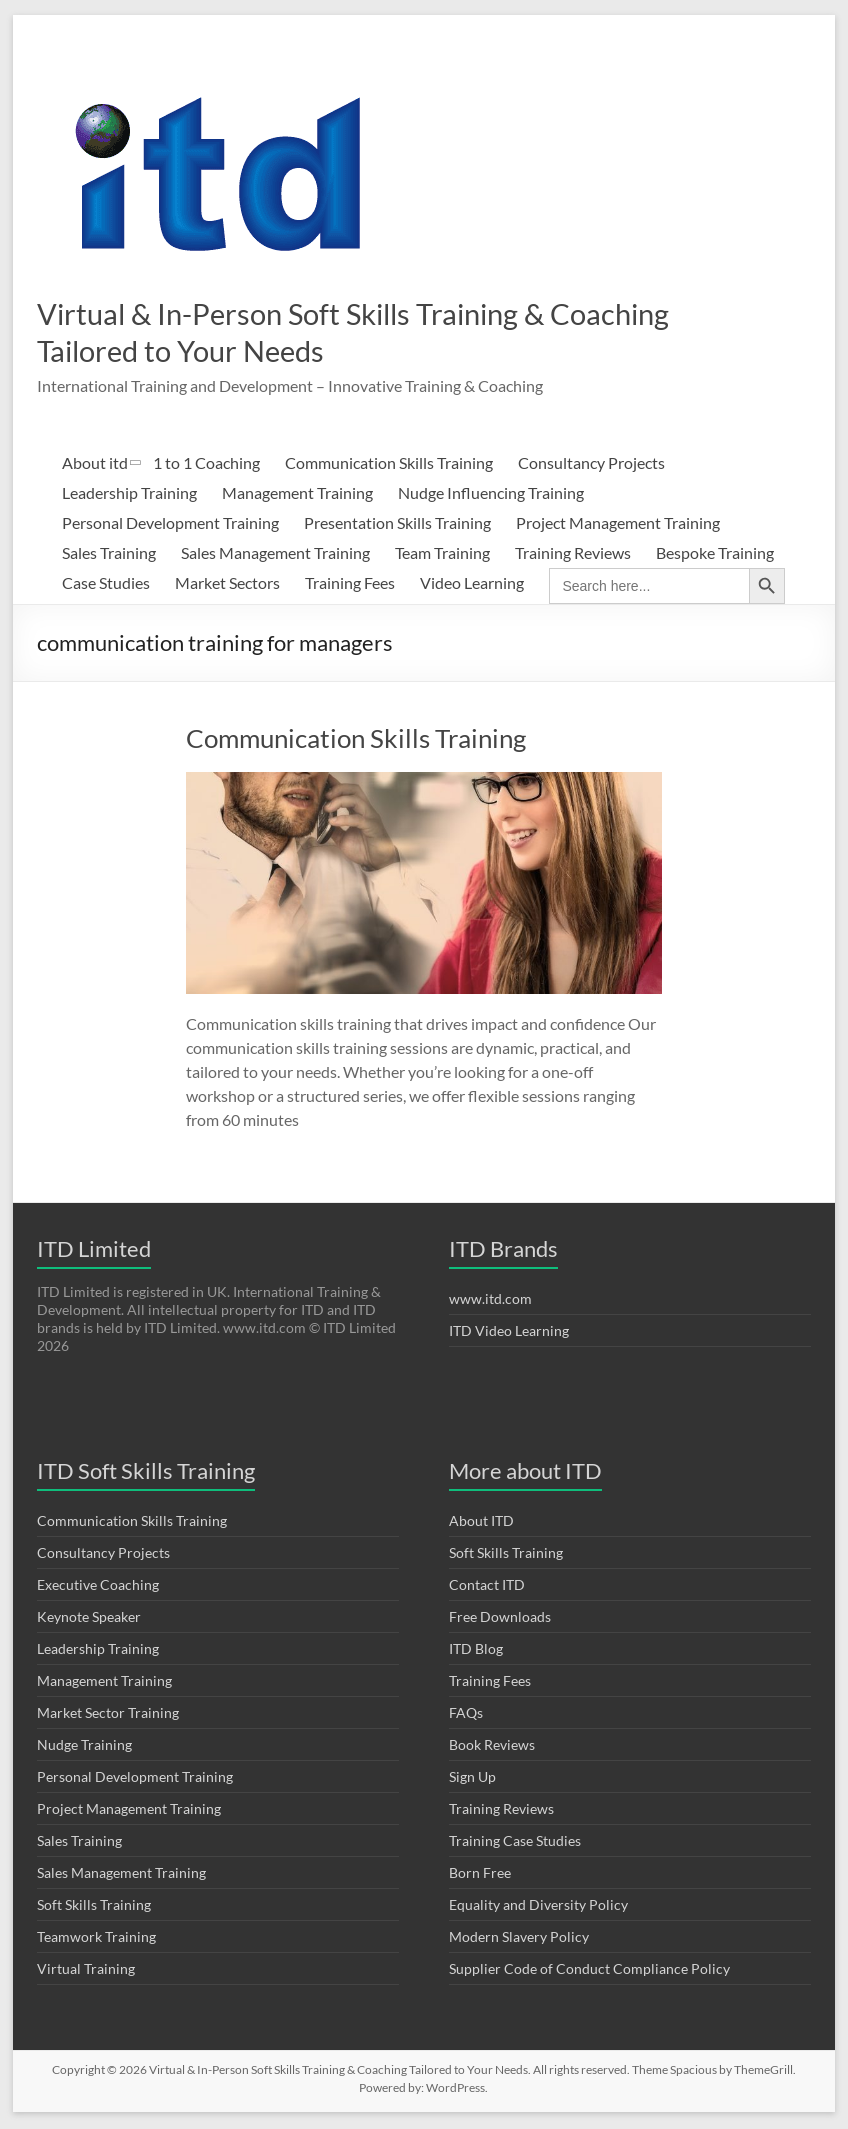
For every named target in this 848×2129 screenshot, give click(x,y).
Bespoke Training (715, 554)
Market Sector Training (108, 1714)
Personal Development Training (170, 524)
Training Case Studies (515, 1842)
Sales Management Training (275, 554)
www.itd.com (490, 1300)
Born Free (480, 1874)
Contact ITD (487, 1586)
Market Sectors (227, 584)
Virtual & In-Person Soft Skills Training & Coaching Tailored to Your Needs (349, 332)
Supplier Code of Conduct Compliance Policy (589, 1970)
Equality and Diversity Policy (538, 1906)
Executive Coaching (98, 1586)
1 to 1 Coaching (206, 464)
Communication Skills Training (389, 464)
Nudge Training (84, 1746)
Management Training (297, 494)
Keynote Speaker (89, 1618)
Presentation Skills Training (397, 524)
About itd (95, 464)
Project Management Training (618, 524)
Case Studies (106, 584)
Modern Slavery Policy (519, 1938)
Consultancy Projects (591, 464)
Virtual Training (86, 1970)
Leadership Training (129, 494)
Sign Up (472, 1778)
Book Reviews (492, 1746)
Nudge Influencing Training (491, 494)
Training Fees (350, 584)
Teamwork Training (96, 1938)
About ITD (481, 1522)
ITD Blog (476, 1650)
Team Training (442, 554)
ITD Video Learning (509, 1332)
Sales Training (109, 554)
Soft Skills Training (94, 1906)
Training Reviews (573, 554)
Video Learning (472, 584)
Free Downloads (500, 1618)
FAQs (466, 1714)
